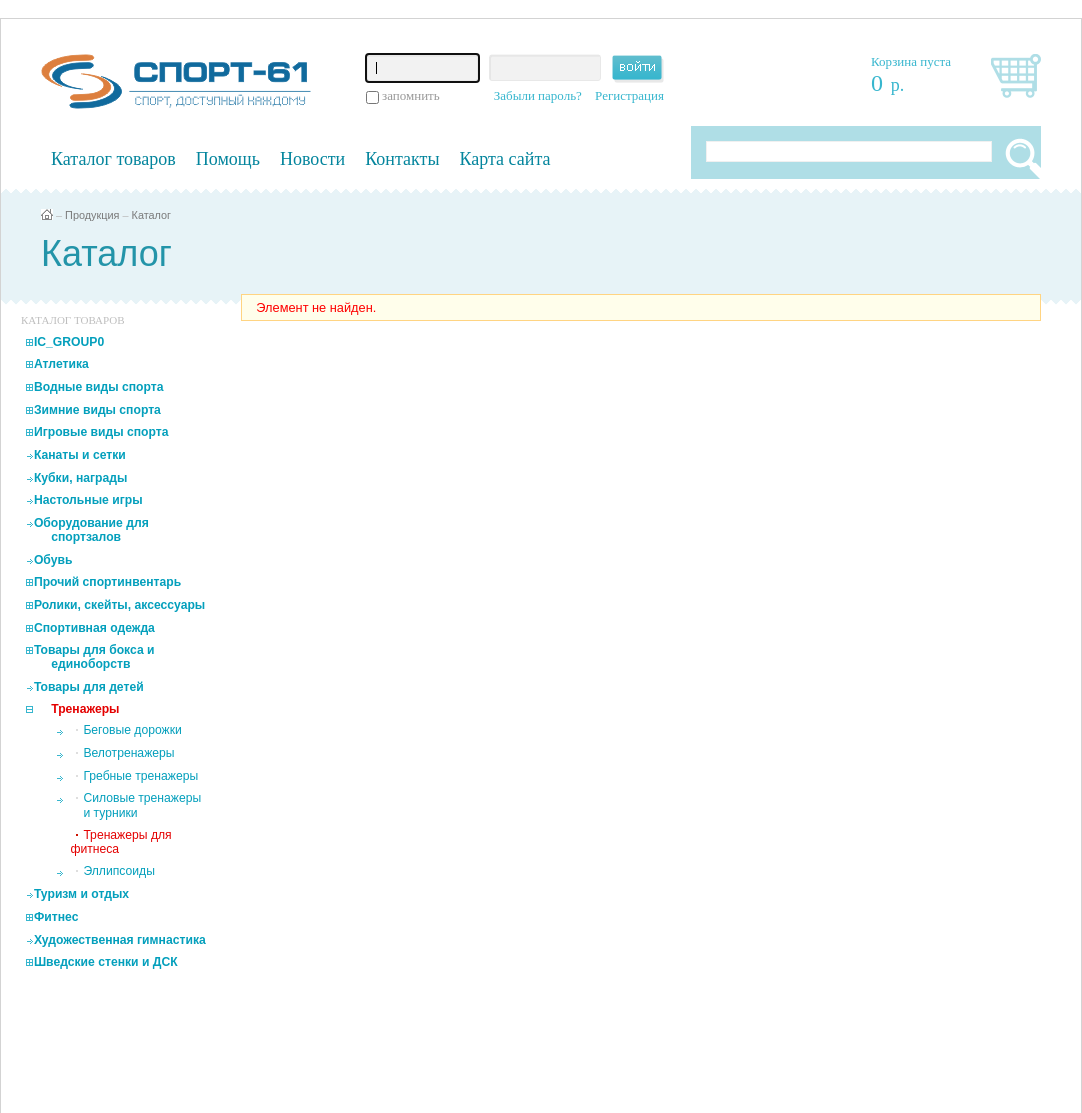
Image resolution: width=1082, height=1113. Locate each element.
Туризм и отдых (81, 894)
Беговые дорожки (132, 730)
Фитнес (56, 917)
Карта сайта (505, 159)
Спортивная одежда (94, 628)
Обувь (53, 560)
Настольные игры (88, 500)
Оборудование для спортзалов (91, 530)
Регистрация (629, 95)
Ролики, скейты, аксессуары (119, 605)
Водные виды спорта (99, 387)
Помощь (228, 159)
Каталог (152, 215)
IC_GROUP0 (69, 342)
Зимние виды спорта (97, 410)
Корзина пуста (911, 61)
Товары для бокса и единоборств (94, 657)
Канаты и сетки (80, 455)
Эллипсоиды (119, 871)
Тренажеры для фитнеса (120, 842)
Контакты (402, 159)
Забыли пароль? (538, 95)
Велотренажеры (128, 753)
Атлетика (61, 364)
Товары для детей (89, 687)
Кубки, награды (80, 478)
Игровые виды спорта (101, 432)
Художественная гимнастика (120, 940)
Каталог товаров (113, 159)
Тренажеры (85, 709)
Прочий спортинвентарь (107, 582)
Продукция (92, 215)
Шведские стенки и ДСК (106, 962)
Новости (312, 159)
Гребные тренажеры (140, 776)
